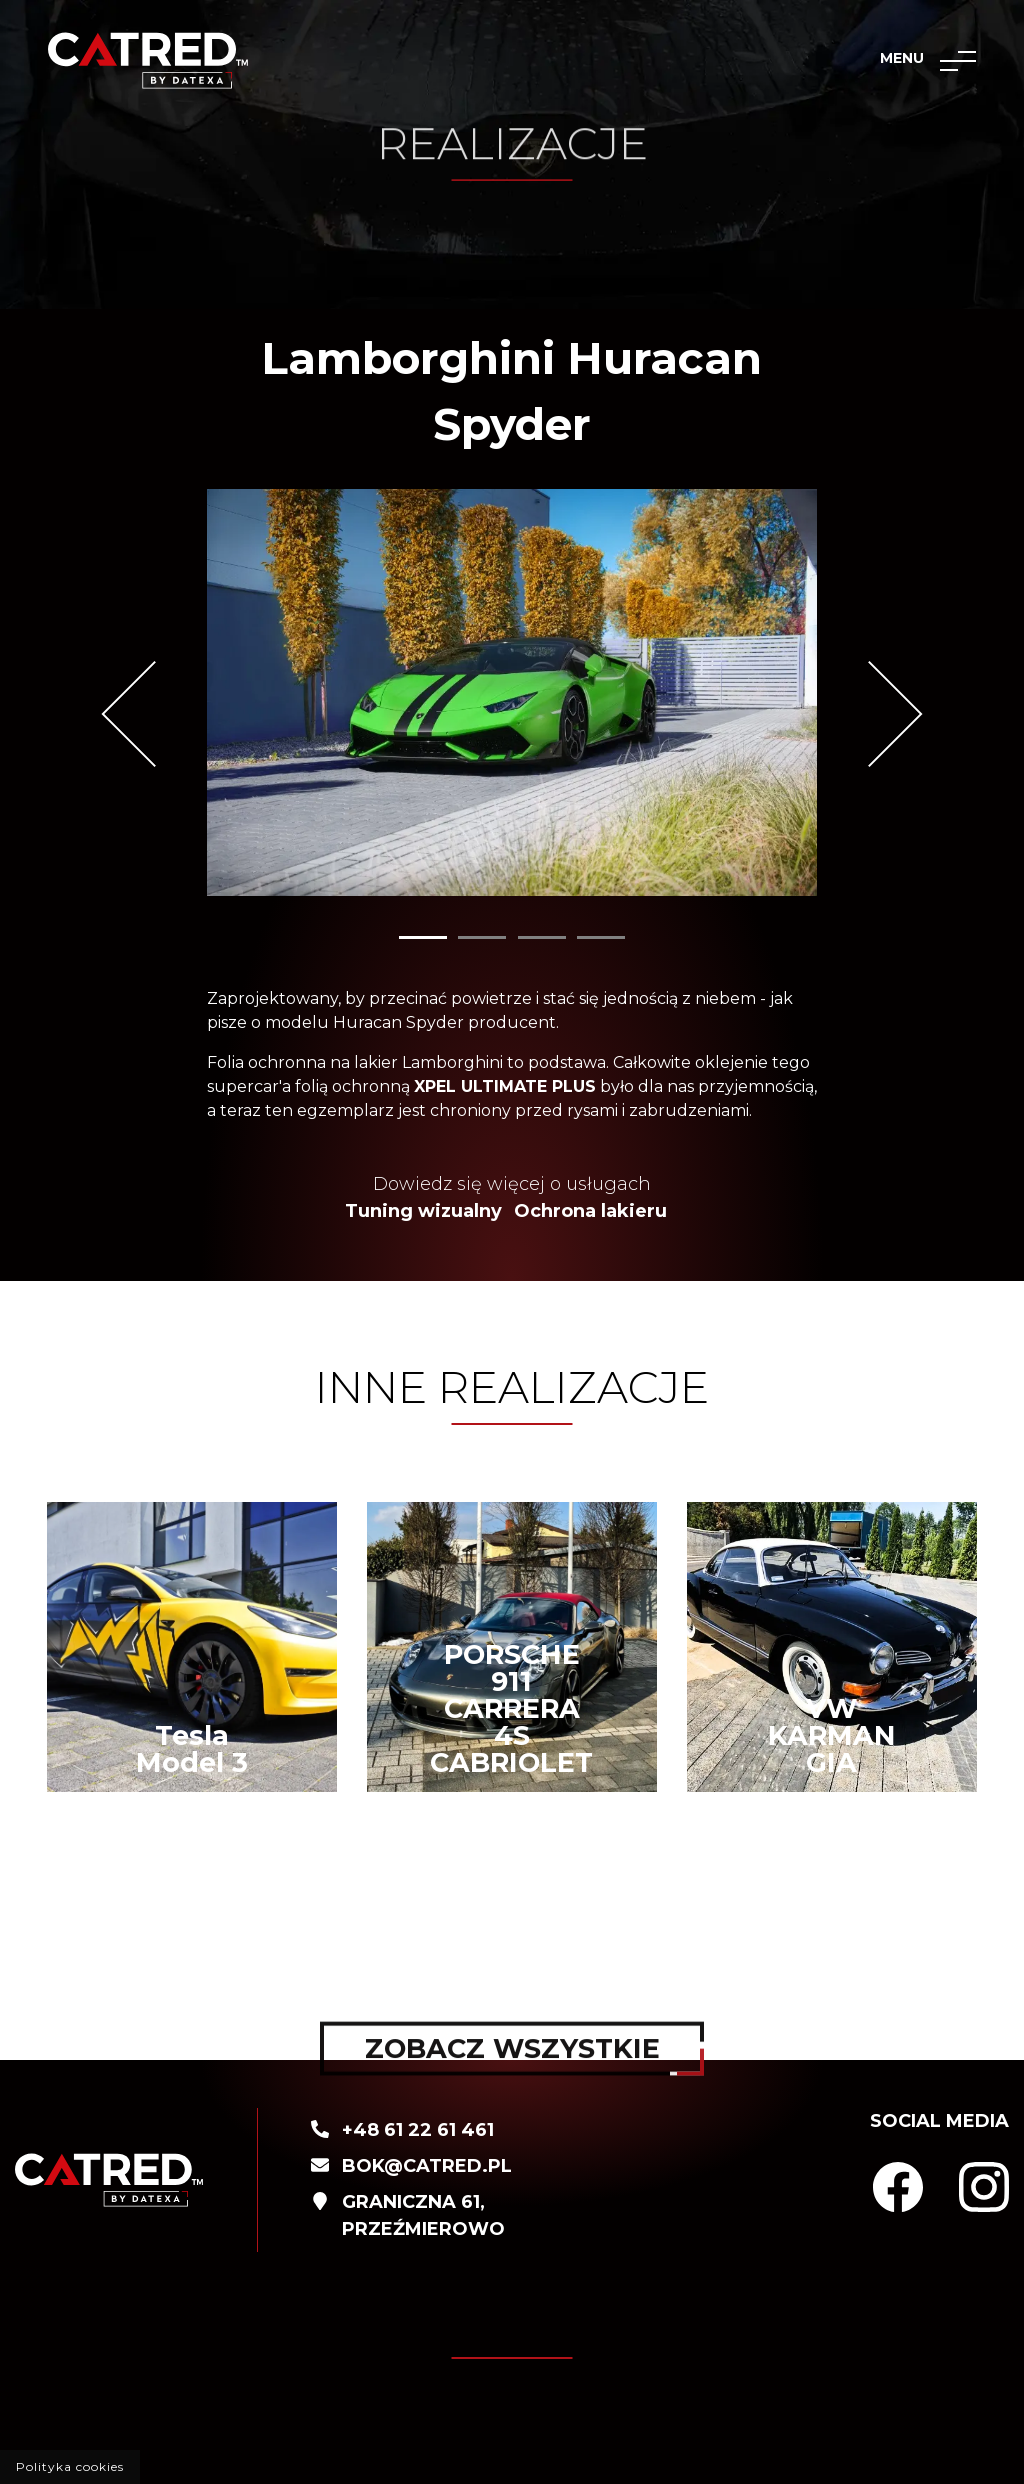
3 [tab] (542, 937)
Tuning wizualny (423, 1211)
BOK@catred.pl (427, 2166)
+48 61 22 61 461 (418, 2130)
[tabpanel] (512, 692)
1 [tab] (423, 937)
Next (869, 714)
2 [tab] (482, 937)
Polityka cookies (70, 2466)
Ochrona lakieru (590, 1211)
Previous (154, 714)
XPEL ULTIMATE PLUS (505, 1086)
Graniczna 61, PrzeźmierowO (423, 2215)
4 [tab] (601, 937)
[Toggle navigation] (958, 61)
